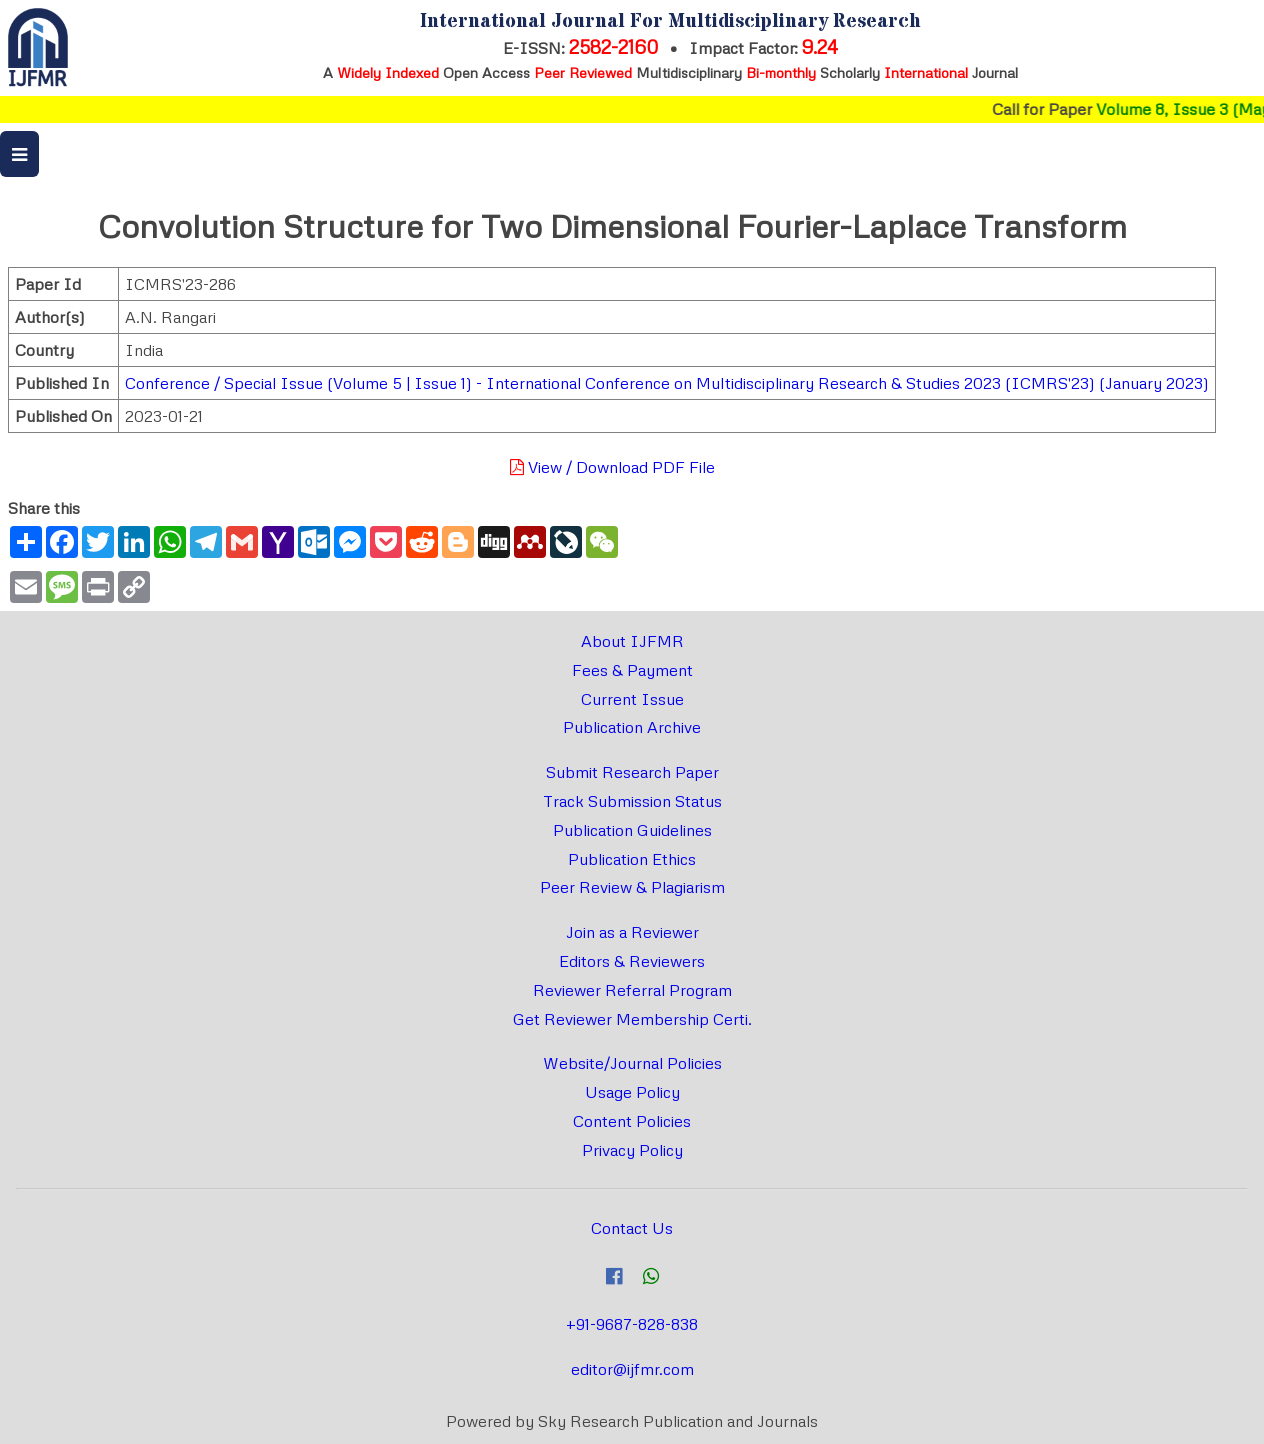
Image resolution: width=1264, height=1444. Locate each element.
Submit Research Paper (632, 772)
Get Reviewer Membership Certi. (632, 1019)
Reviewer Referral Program (632, 990)
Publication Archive (632, 727)
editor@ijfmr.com (632, 1369)
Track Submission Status (632, 801)
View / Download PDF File (612, 467)
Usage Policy (632, 1092)
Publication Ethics (632, 859)
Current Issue (632, 699)
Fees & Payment (632, 670)
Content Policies (632, 1121)
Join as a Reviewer (632, 932)
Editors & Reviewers (632, 961)
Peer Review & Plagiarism (632, 887)
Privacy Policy (632, 1150)
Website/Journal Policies (632, 1063)
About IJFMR (632, 641)
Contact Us (632, 1228)
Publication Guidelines (632, 830)
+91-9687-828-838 (632, 1324)
